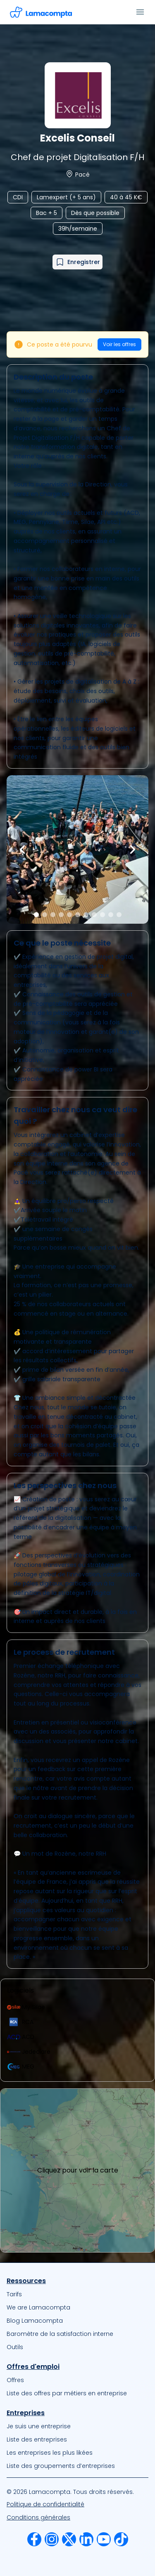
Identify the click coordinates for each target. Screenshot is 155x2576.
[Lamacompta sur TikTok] (121, 2539)
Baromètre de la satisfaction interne (60, 2334)
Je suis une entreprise (39, 2426)
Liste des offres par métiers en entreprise (67, 2393)
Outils (15, 2347)
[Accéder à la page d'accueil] (41, 12)
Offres (15, 2380)
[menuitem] (77, 2294)
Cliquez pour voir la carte (77, 2170)
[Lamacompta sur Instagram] (51, 2539)
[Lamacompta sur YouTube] (104, 2539)
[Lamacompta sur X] (69, 2539)
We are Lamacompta (38, 2307)
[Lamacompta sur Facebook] (34, 2539)
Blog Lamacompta (35, 2321)
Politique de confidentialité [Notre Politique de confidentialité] (45, 2504)
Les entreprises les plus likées (50, 2453)
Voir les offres (119, 344)
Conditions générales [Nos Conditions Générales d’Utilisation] (38, 2517)
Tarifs (14, 2294)
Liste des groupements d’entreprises (61, 2466)
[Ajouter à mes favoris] (77, 262)
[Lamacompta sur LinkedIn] (86, 2539)
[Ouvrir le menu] (140, 12)
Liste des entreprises (37, 2439)
